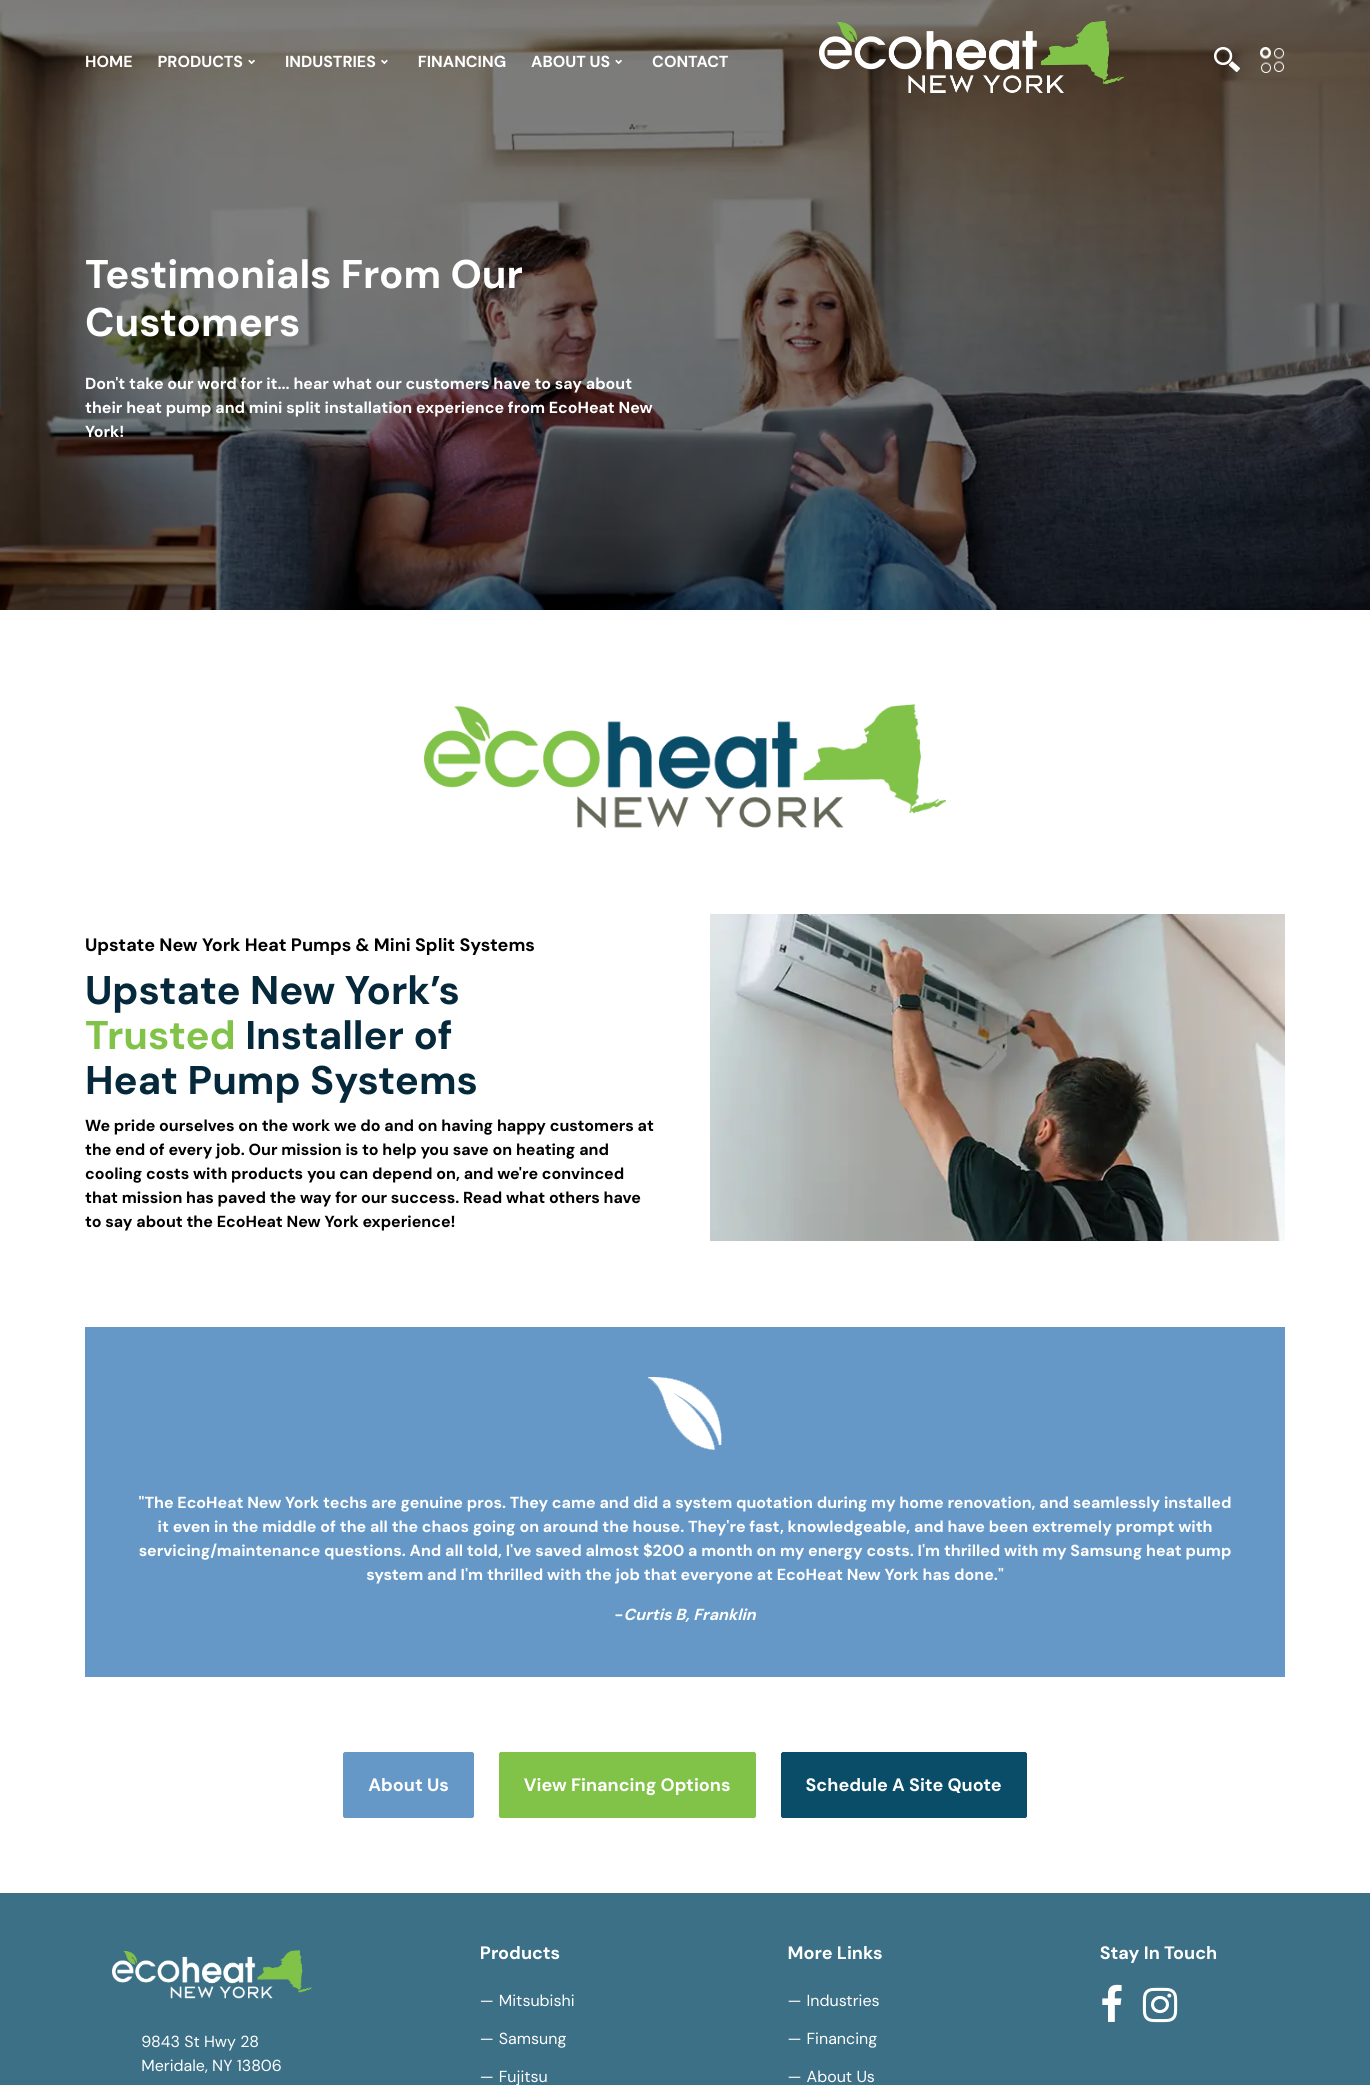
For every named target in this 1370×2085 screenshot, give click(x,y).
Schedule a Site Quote (904, 1785)
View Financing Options (627, 1785)
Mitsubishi (537, 2000)
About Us (408, 1785)
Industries (843, 2000)
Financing (842, 2038)
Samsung (533, 2038)
